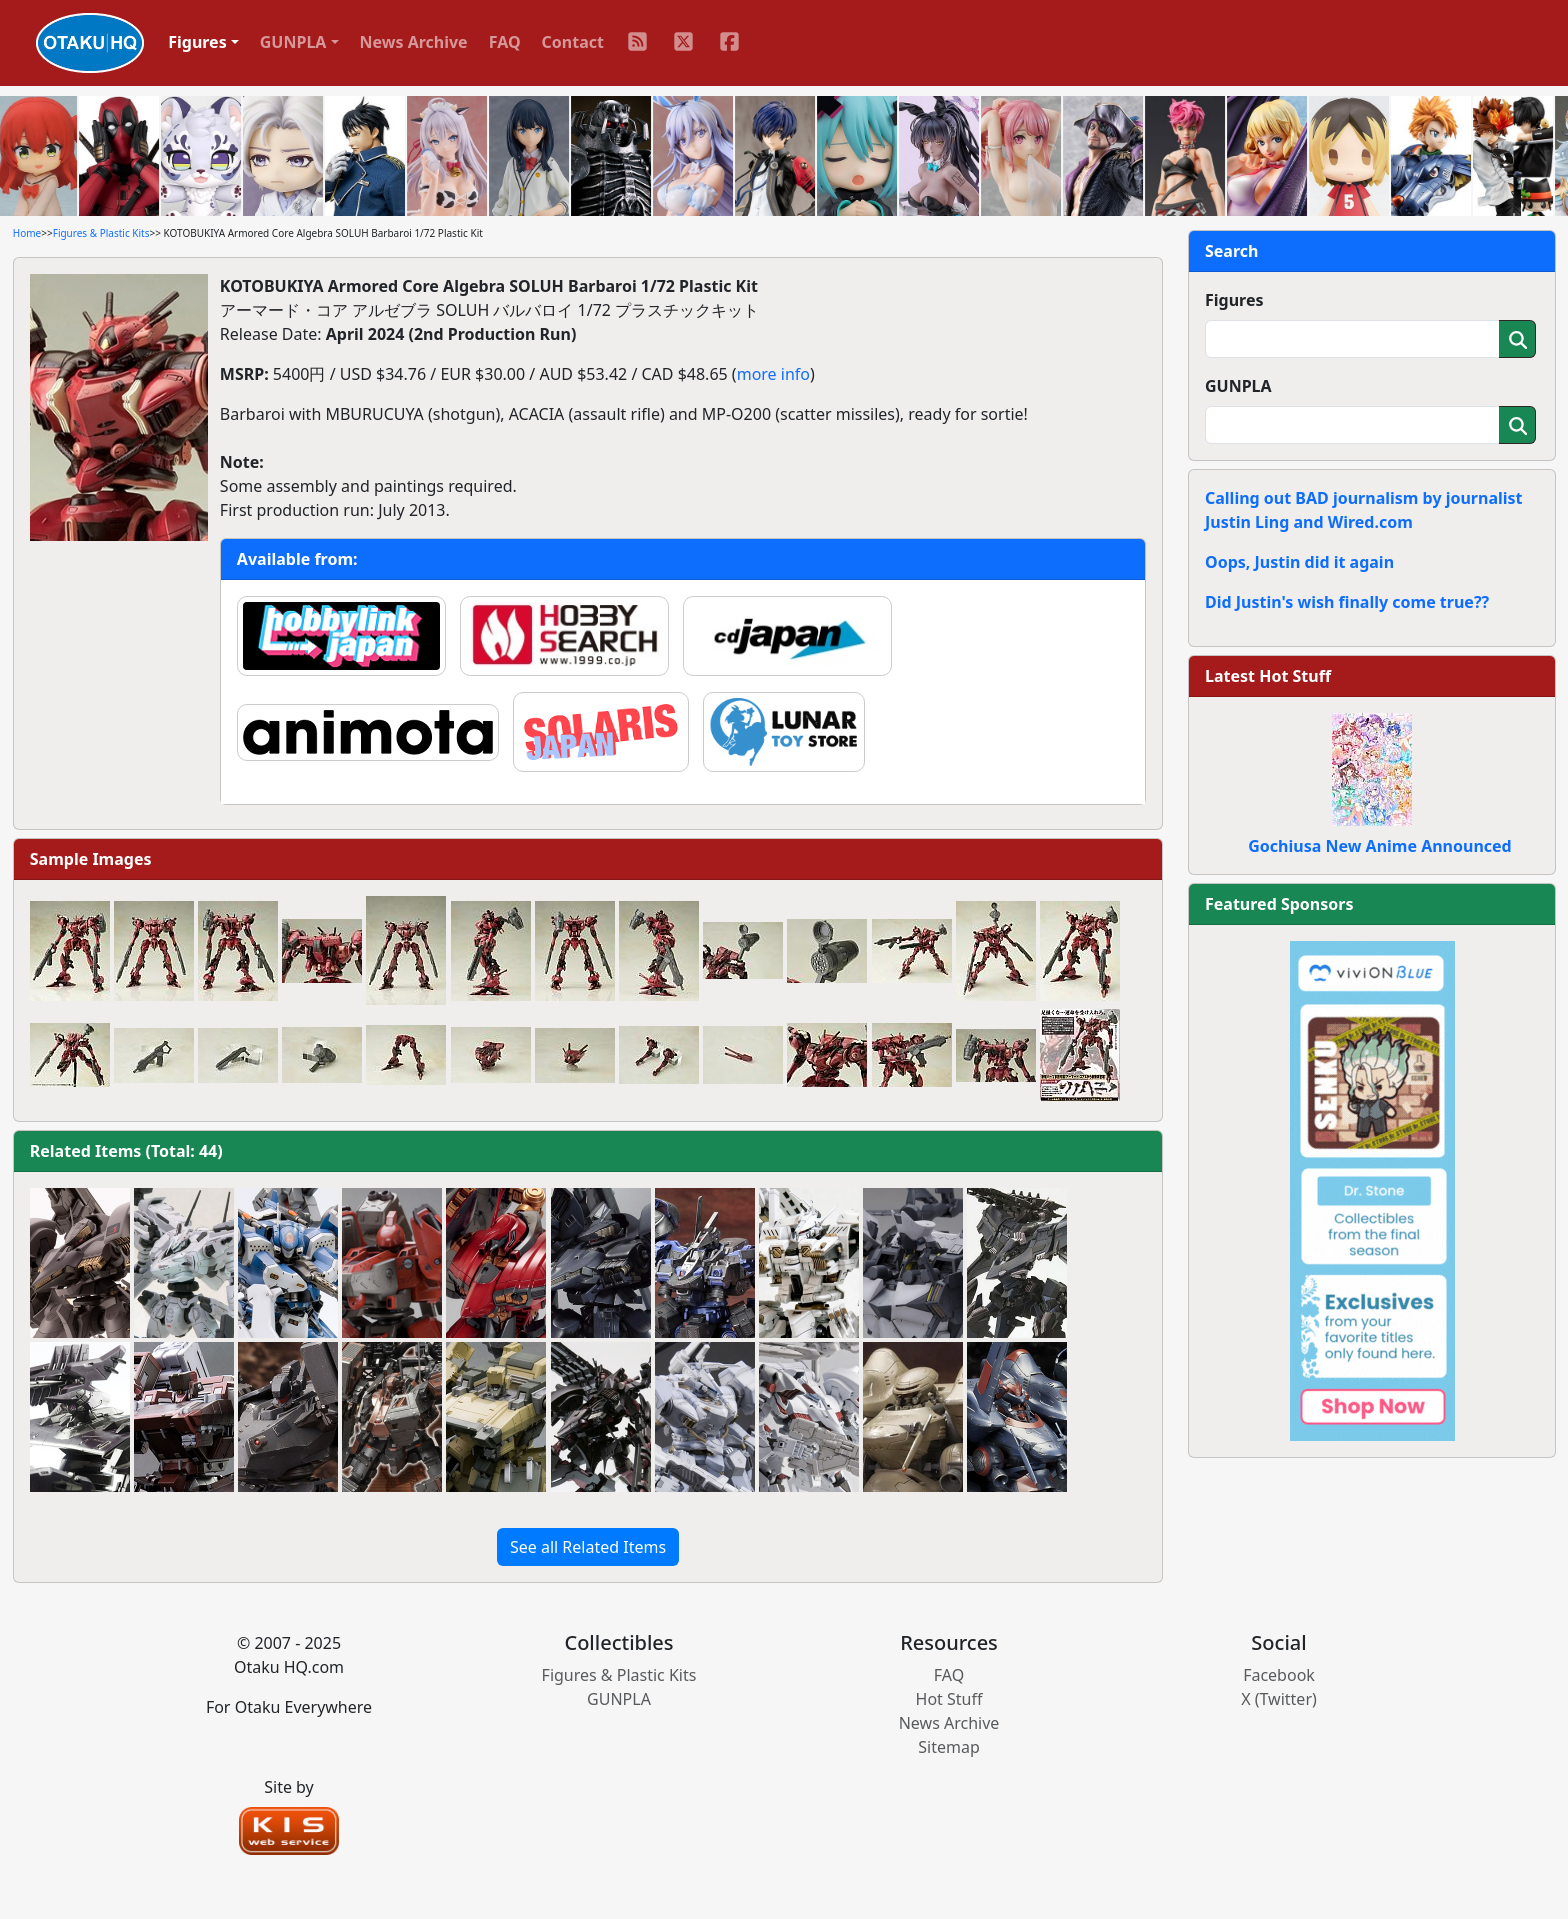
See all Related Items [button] (588, 1547)
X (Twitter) (1279, 1699)
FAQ (505, 42)
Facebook (1279, 1675)
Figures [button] (197, 42)
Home (27, 233)
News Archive (414, 42)
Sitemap (949, 1747)
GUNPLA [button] (293, 42)
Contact (573, 42)
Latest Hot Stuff (1268, 676)
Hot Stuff (949, 1699)
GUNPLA (1238, 386)
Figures (1234, 300)
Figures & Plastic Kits (101, 233)
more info (773, 374)
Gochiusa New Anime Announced (1379, 846)
